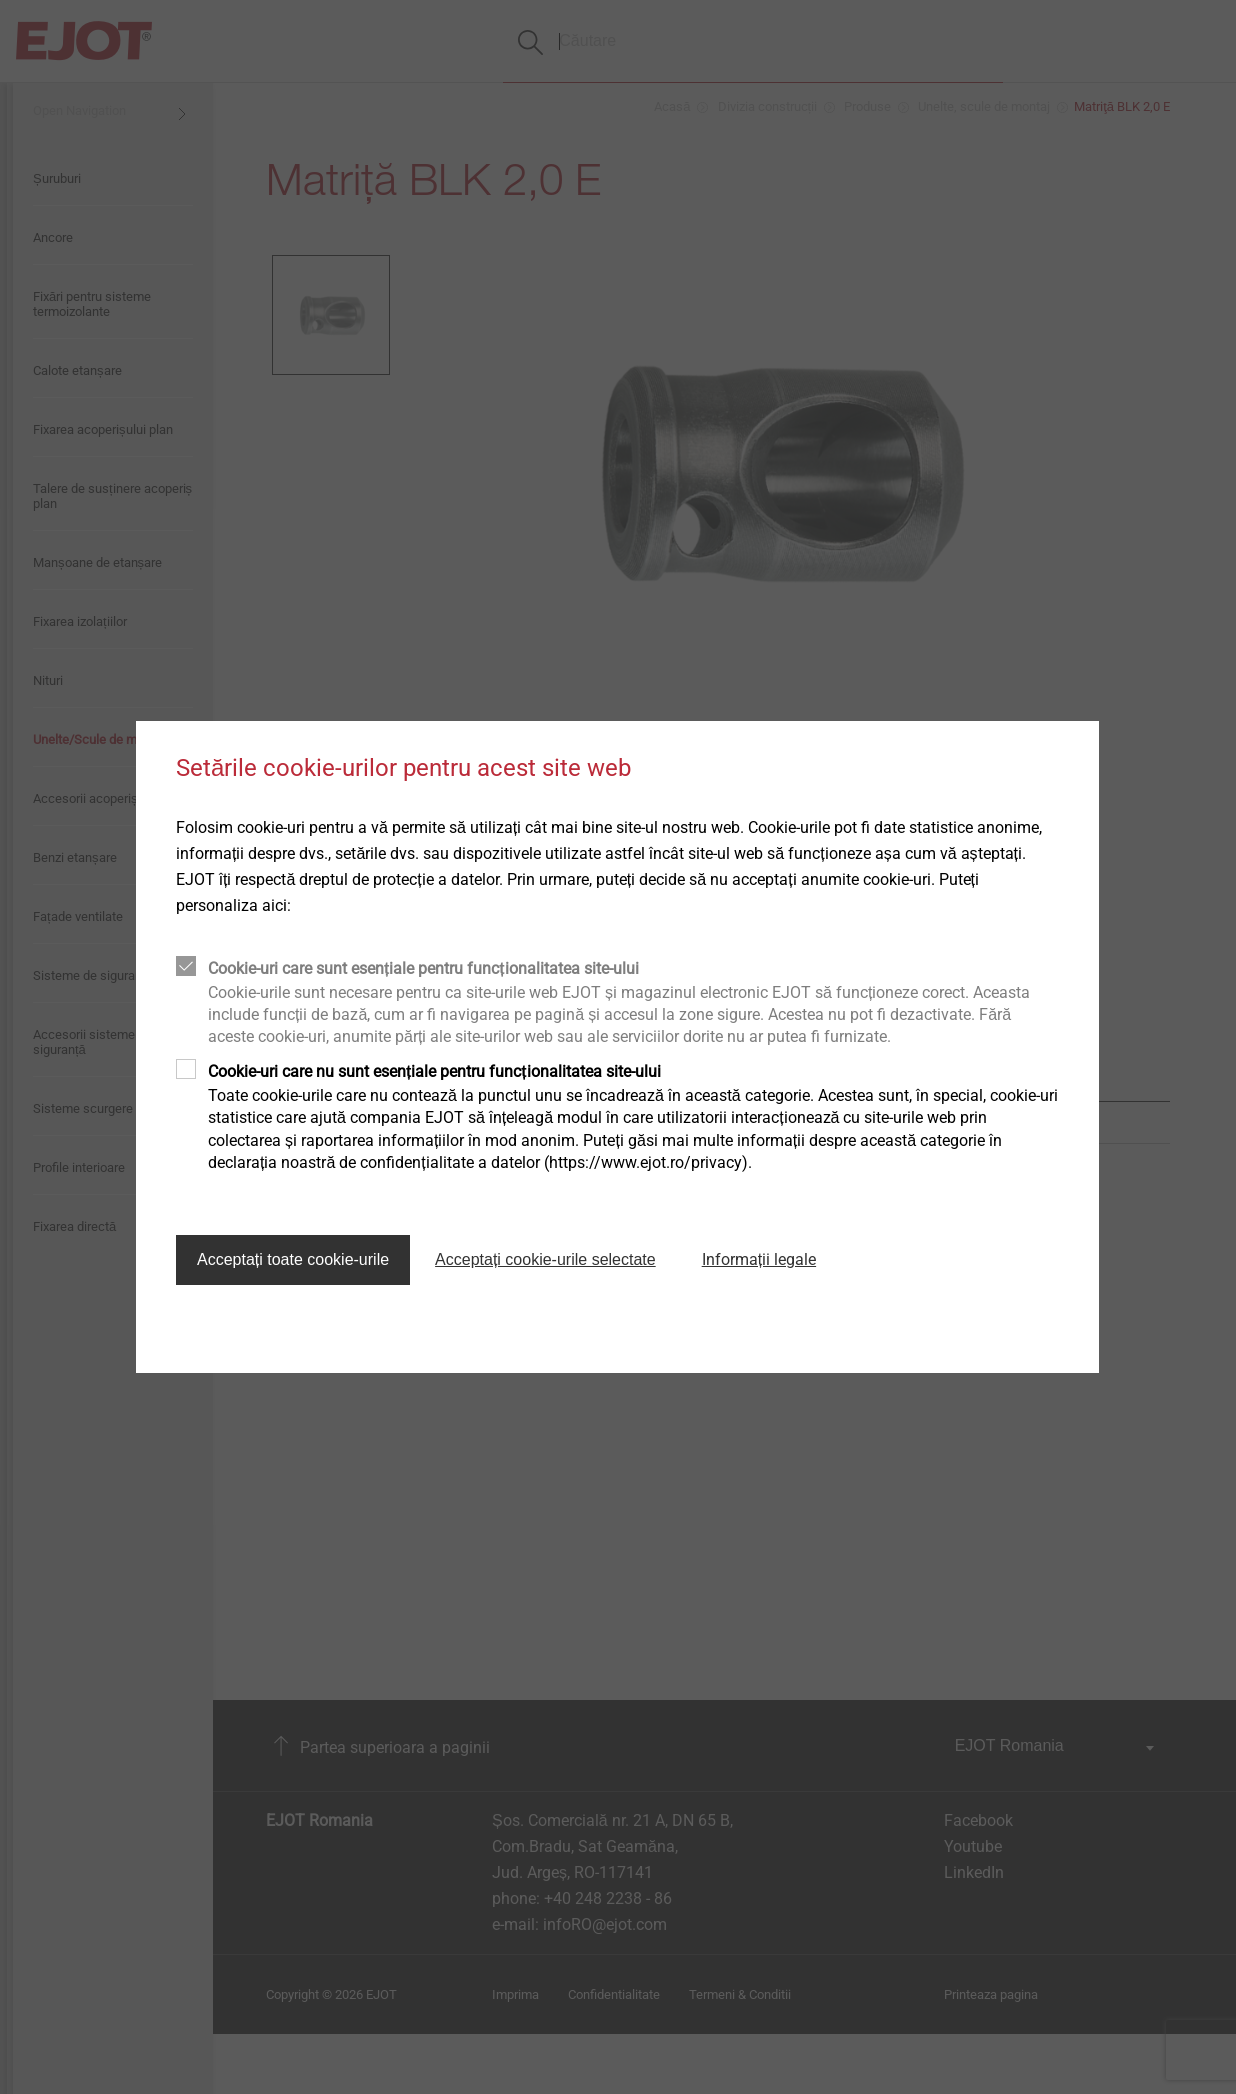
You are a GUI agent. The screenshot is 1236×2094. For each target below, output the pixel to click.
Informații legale (759, 1259)
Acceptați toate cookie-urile (293, 1259)
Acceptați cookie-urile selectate (545, 1259)
